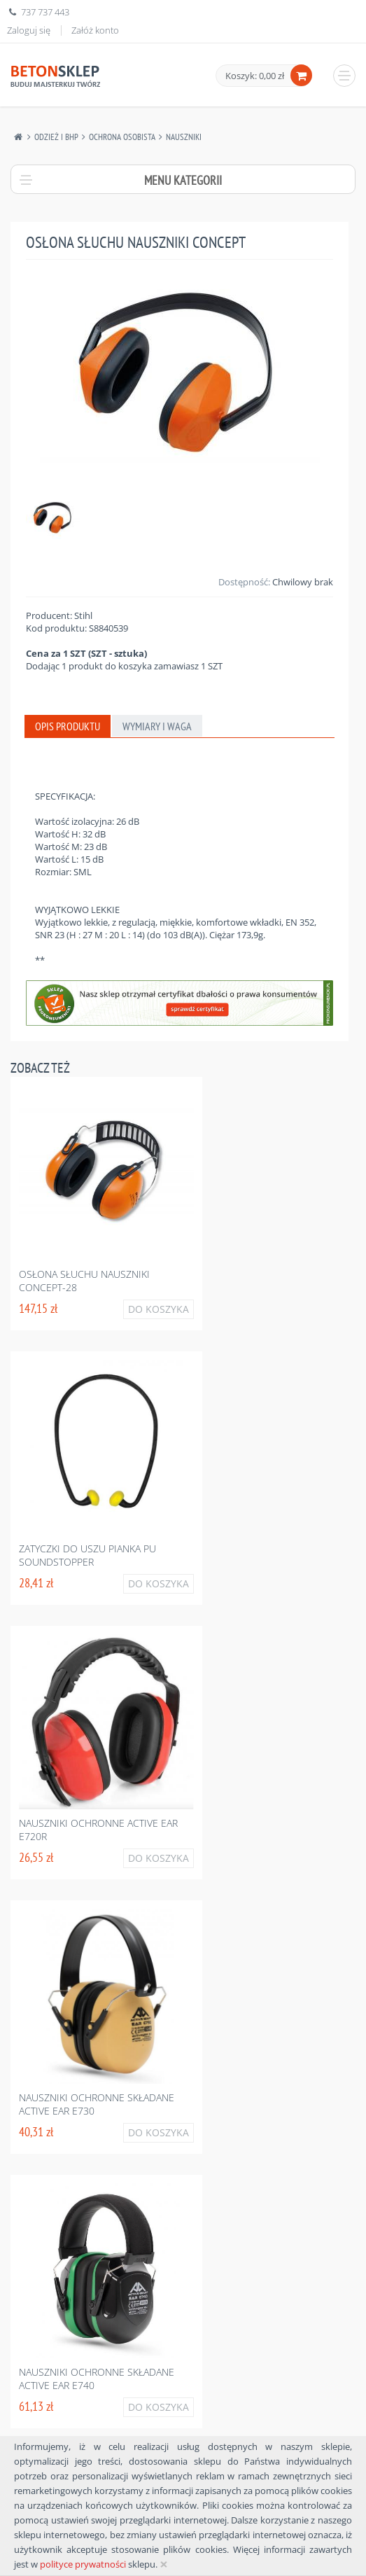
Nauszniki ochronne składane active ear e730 (96, 2104)
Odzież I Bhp (56, 137)
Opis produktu (67, 726)
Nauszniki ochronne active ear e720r (98, 1829)
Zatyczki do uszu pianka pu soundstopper (87, 1555)
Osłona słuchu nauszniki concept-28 (84, 1280)
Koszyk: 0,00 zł (254, 75)
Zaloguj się (28, 30)
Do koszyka (158, 1309)
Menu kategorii (183, 180)
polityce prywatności (83, 2564)
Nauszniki (184, 137)
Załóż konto (95, 30)
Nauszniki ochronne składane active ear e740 (96, 2378)
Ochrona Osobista (122, 137)
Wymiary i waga (157, 726)
